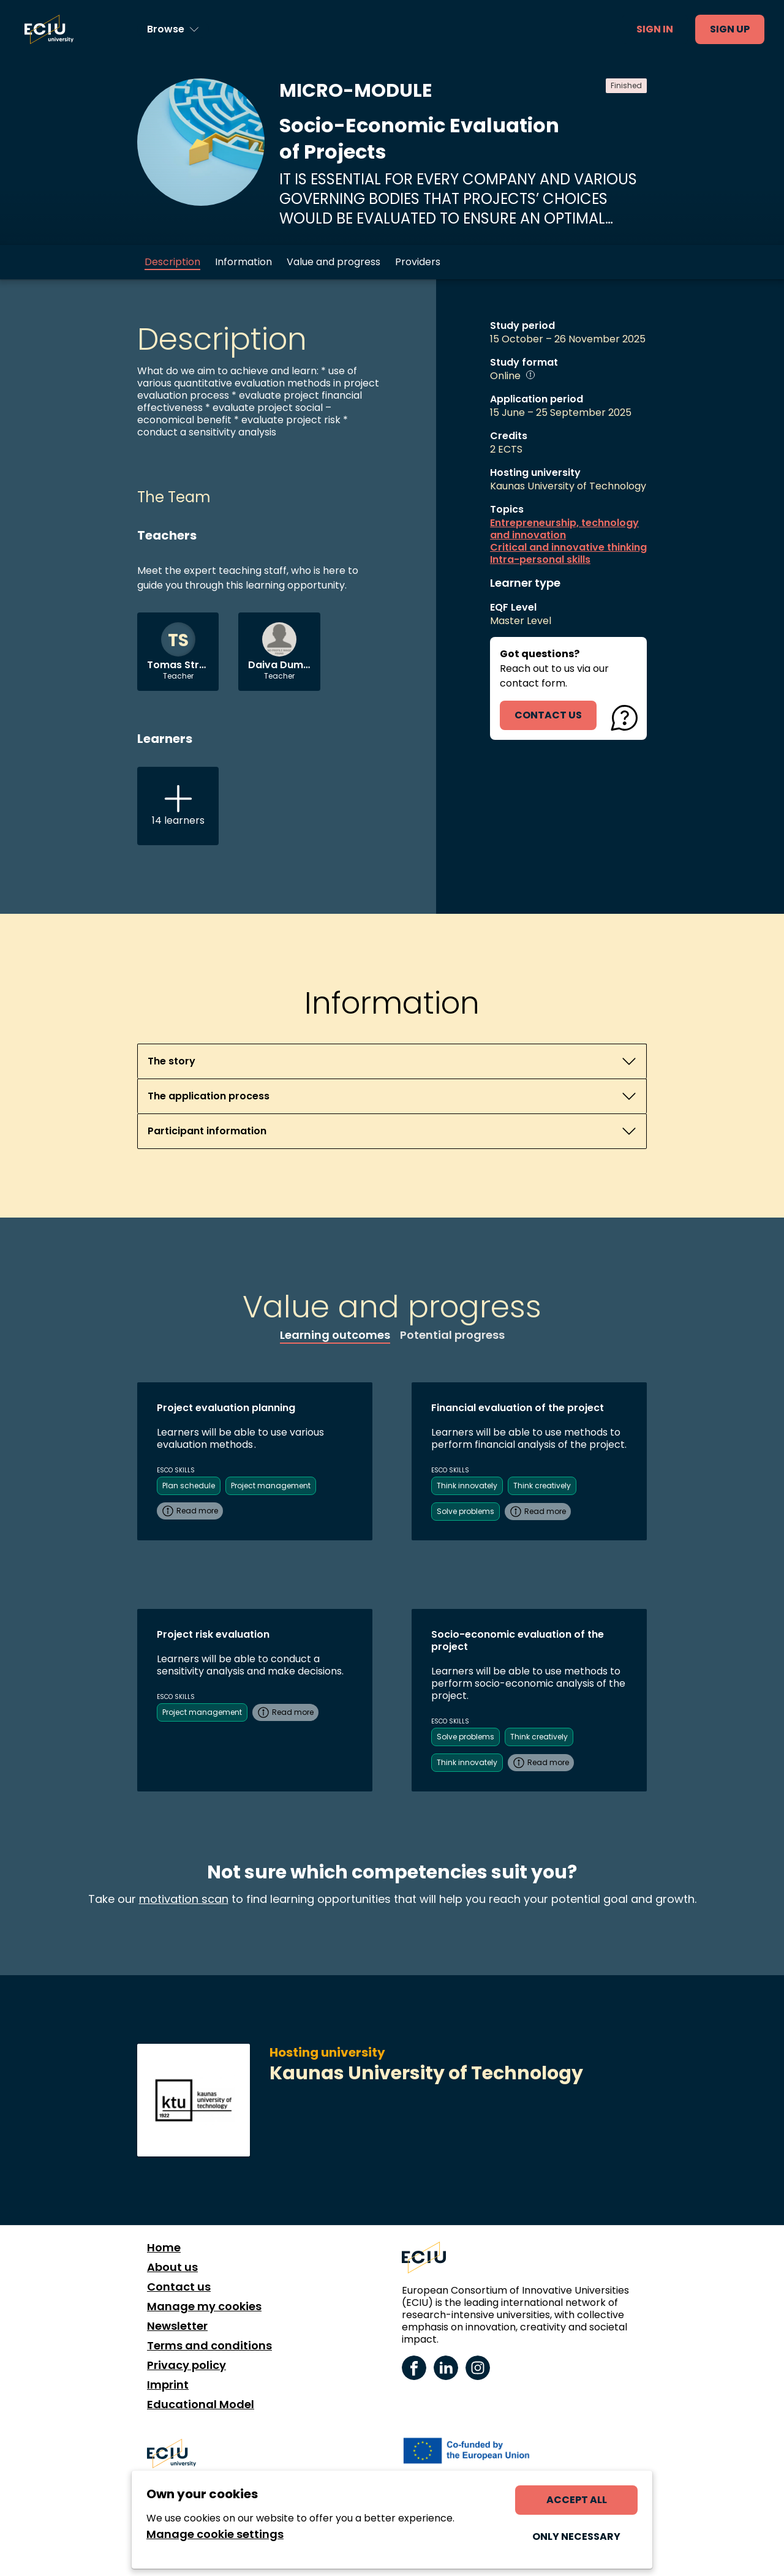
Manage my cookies (204, 2306)
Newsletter (177, 2326)
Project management (271, 1485)
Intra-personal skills (540, 560)
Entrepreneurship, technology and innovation (564, 529)
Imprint (168, 2385)
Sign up (730, 29)
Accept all (576, 2500)
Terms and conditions (209, 2345)
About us (172, 2267)
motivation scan (183, 1899)
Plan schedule (188, 1485)
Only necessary (576, 2536)
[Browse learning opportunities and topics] (173, 29)
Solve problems (465, 1511)
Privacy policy (186, 2365)
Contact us (179, 2287)
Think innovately (467, 1485)
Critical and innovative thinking (568, 547)
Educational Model (200, 2404)
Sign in (654, 29)
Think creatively (542, 1485)
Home (164, 2247)
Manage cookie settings (215, 2534)
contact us (548, 715)
